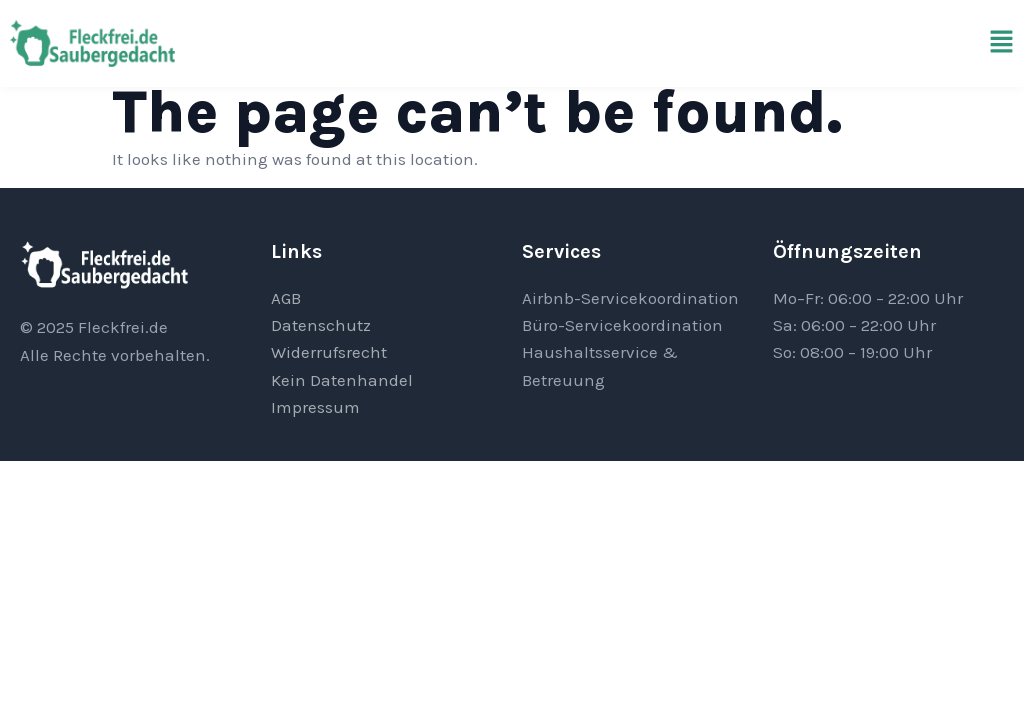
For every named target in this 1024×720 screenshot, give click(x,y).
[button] (1001, 43)
